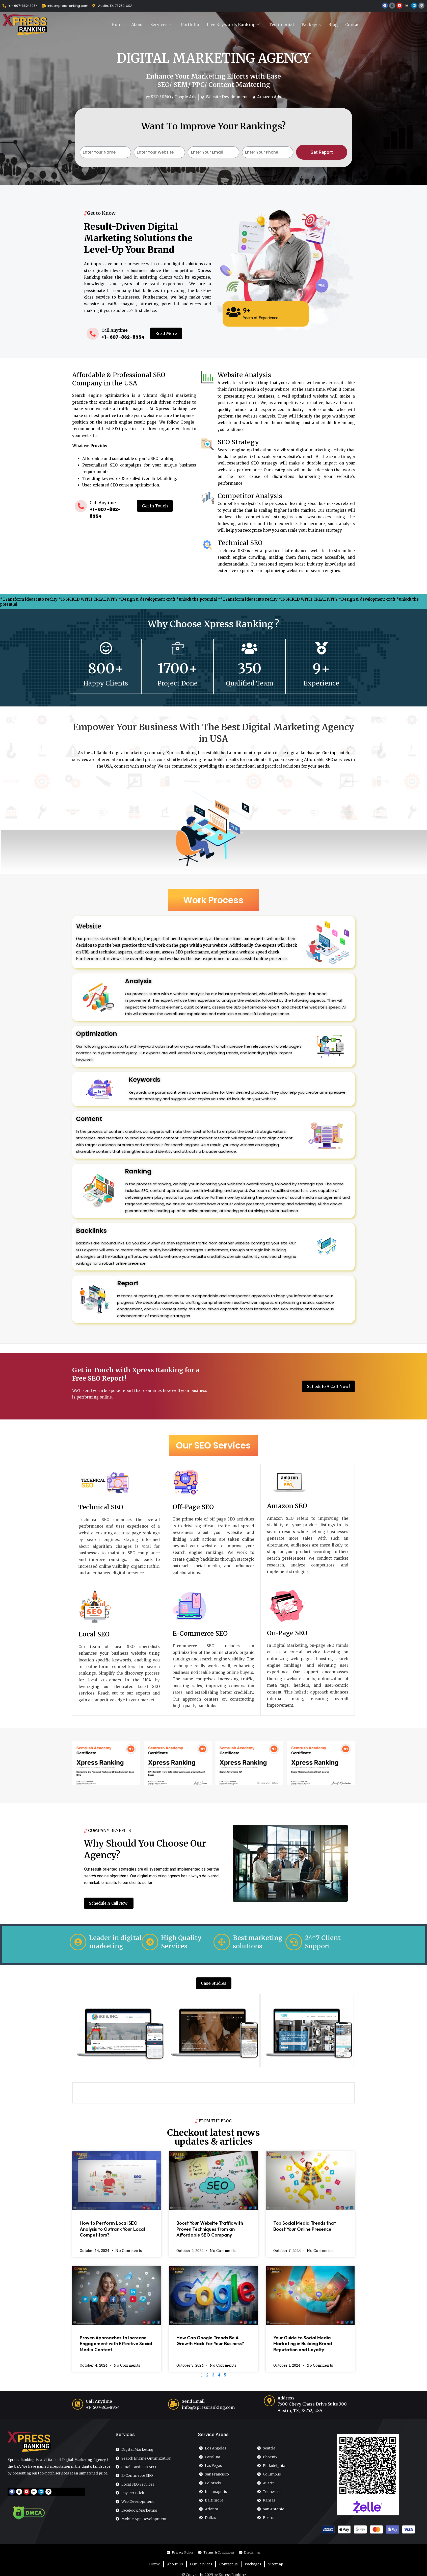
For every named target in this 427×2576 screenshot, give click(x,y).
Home (118, 24)
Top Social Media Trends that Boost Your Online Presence (304, 2226)
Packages (311, 24)
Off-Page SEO (193, 1507)
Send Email (193, 2401)
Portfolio (190, 24)
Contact (353, 24)
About (137, 24)
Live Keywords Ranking (233, 24)
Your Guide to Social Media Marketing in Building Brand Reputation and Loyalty (302, 2343)
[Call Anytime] (93, 334)
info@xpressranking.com (208, 2407)
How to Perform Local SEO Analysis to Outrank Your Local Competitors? (112, 2229)
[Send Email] (173, 2404)
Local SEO (94, 1634)
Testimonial (281, 24)
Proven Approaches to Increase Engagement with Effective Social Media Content (116, 2343)
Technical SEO (100, 1507)
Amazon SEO (287, 1506)
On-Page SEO (287, 1633)
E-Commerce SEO (200, 1633)
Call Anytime (114, 330)
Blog (333, 24)
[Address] (269, 2400)
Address (286, 2397)
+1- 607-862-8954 (123, 337)
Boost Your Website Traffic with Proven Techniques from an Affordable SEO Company (209, 2229)
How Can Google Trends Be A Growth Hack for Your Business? (210, 2340)
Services (161, 24)
